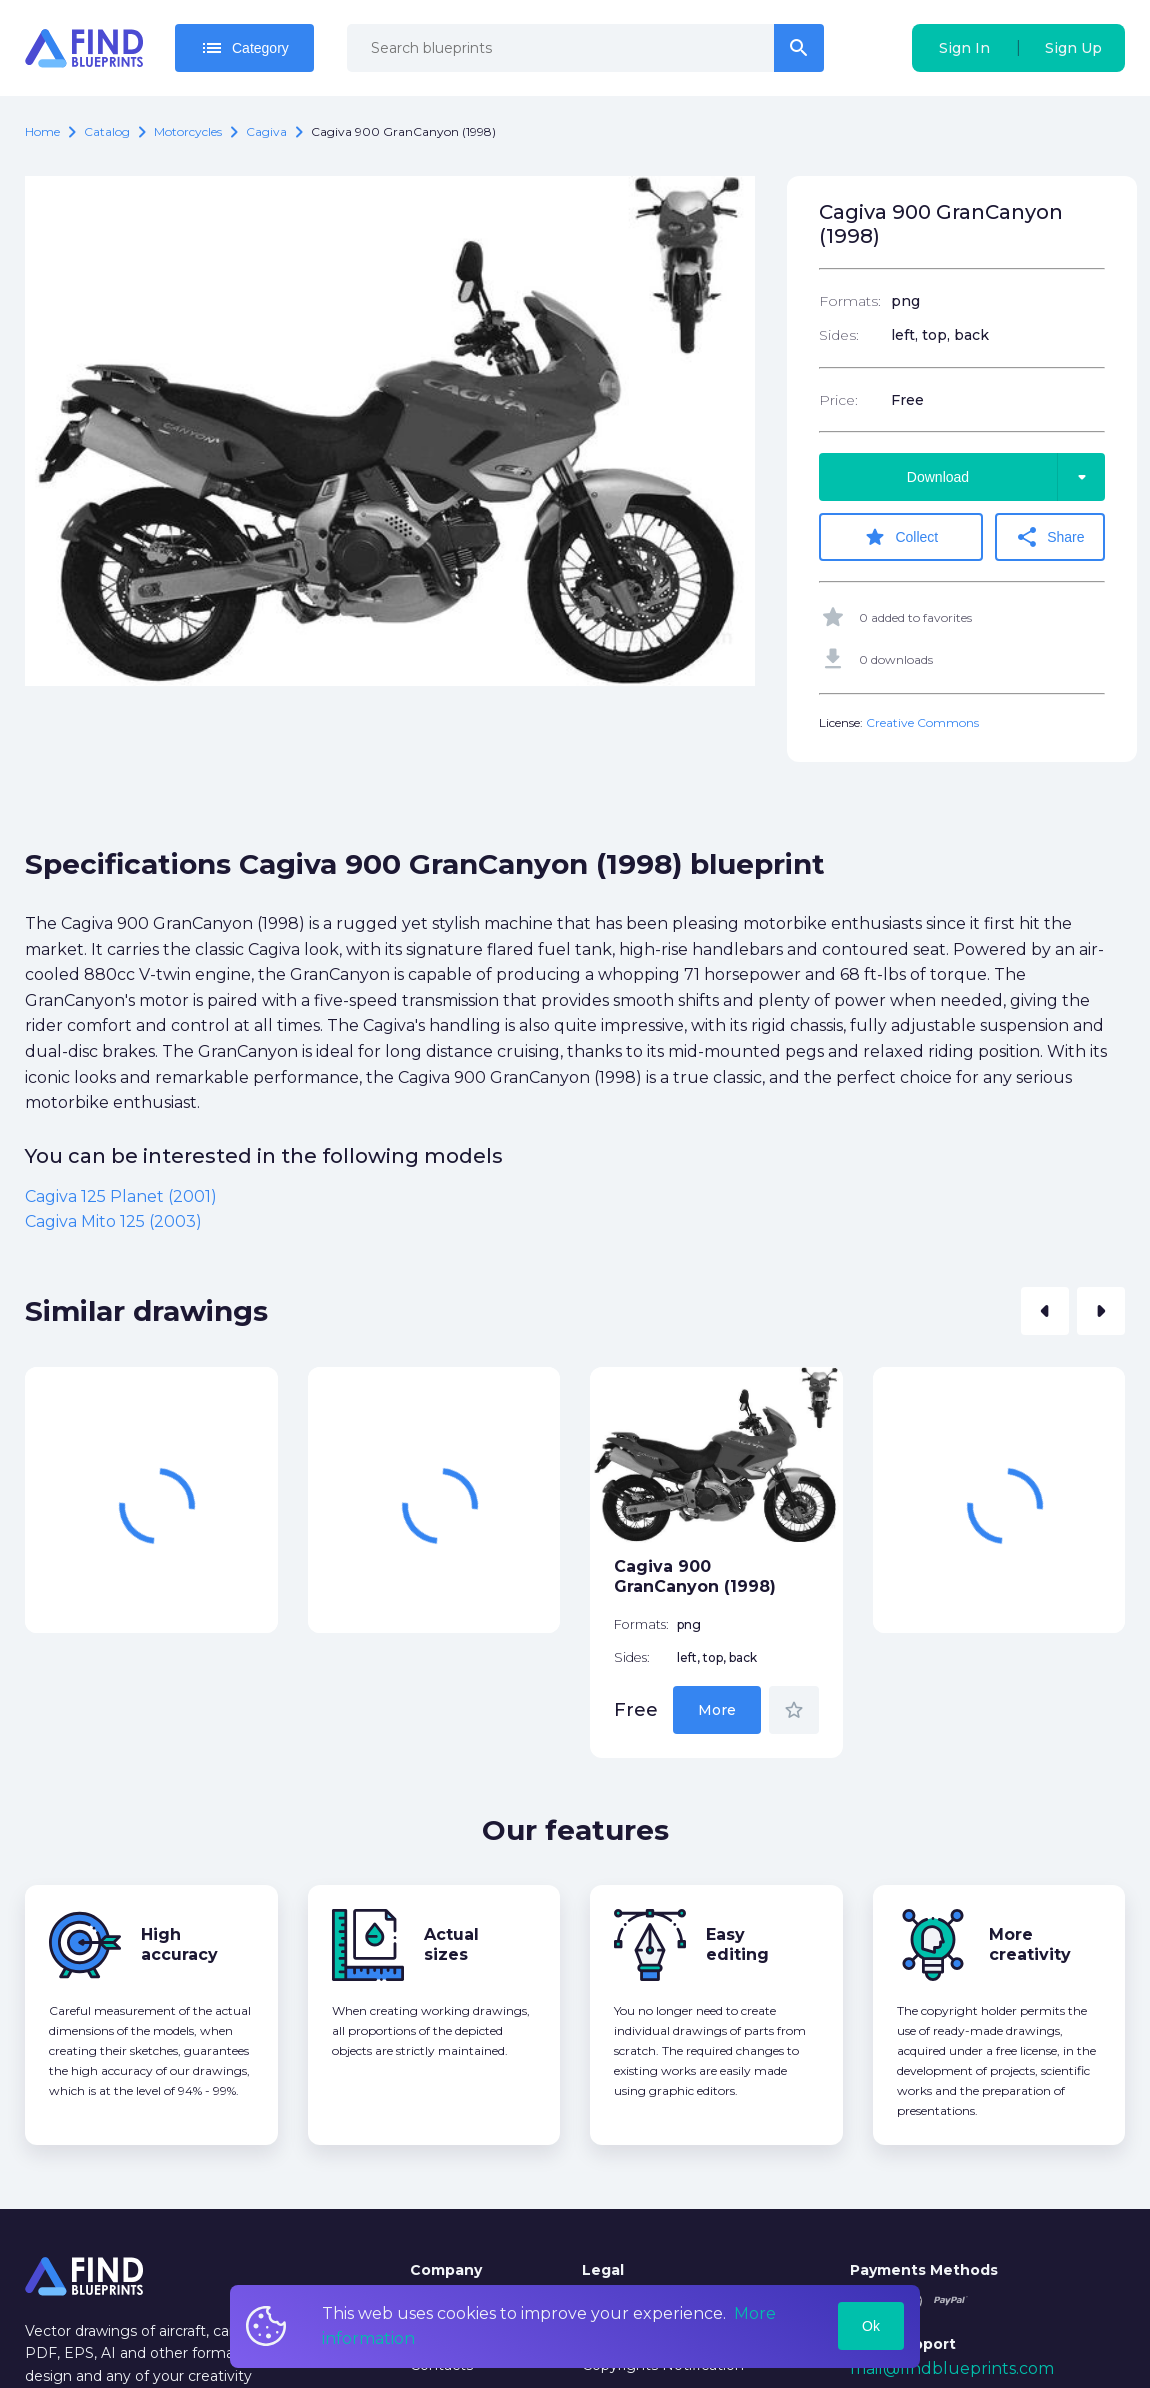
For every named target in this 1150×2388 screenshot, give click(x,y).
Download (1006, 477)
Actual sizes (451, 1944)
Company (446, 2270)
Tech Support (903, 2344)
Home (42, 131)
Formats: (850, 301)
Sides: (839, 335)
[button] (1045, 1311)
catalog (107, 131)
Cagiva (266, 131)
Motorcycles (188, 131)
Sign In (964, 48)
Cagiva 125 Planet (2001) (121, 1196)
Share (1049, 537)
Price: (838, 400)
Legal (603, 2270)
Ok (871, 2326)
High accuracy (179, 1944)
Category (244, 48)
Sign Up (1073, 48)
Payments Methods (924, 2270)
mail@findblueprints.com (952, 2368)
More (717, 1710)
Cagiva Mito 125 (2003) (113, 1221)
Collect (900, 537)
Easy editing (737, 1944)
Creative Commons (922, 722)
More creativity (1030, 1944)
